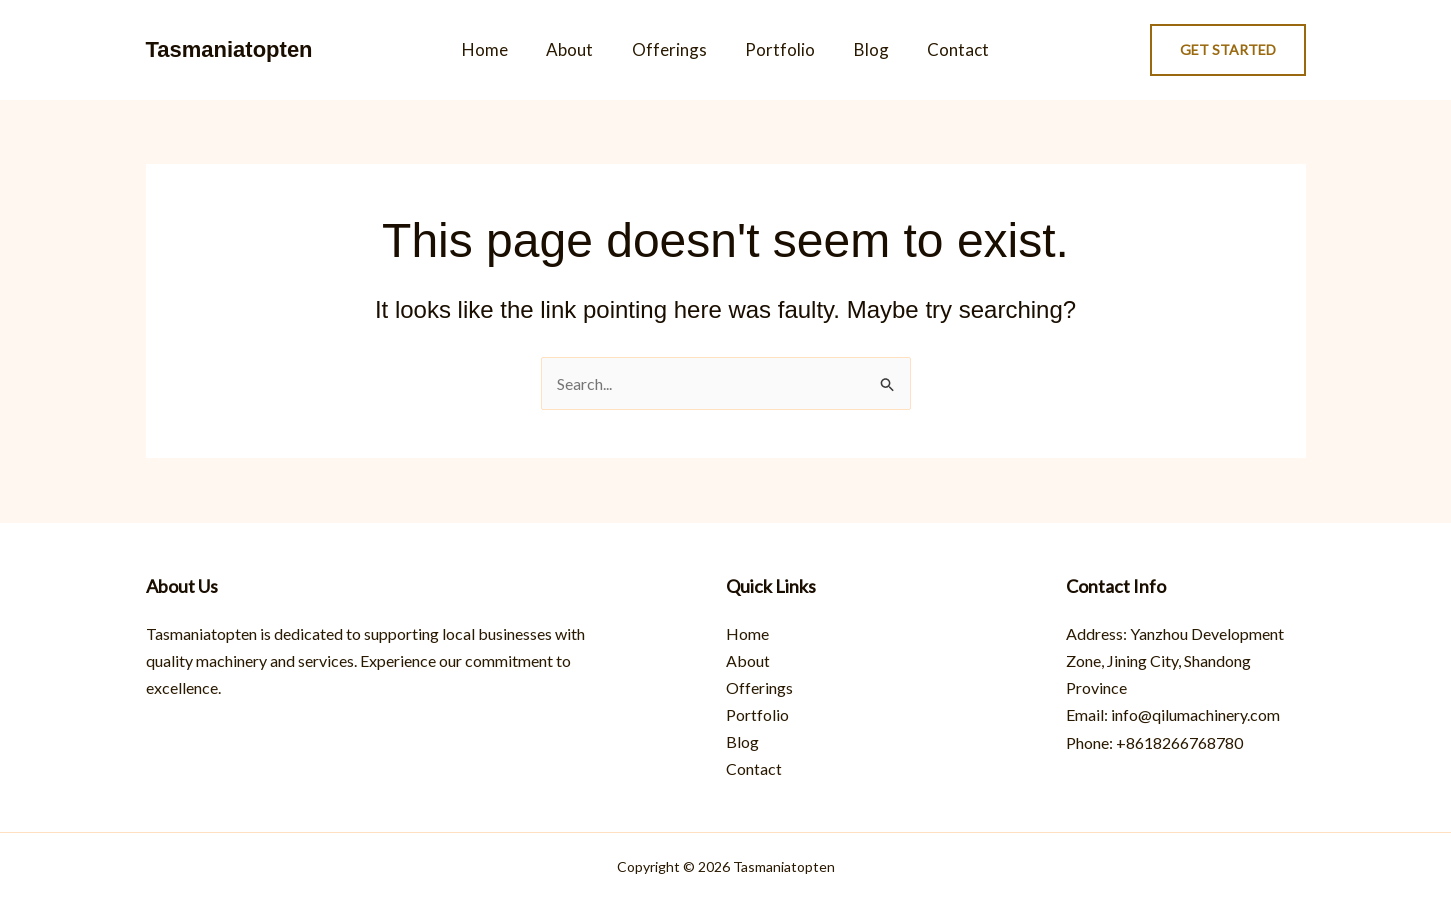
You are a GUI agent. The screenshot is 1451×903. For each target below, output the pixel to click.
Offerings (671, 49)
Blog (864, 49)
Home (496, 49)
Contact (947, 49)
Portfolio (778, 49)
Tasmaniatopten (229, 49)
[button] (1228, 50)
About (576, 49)
